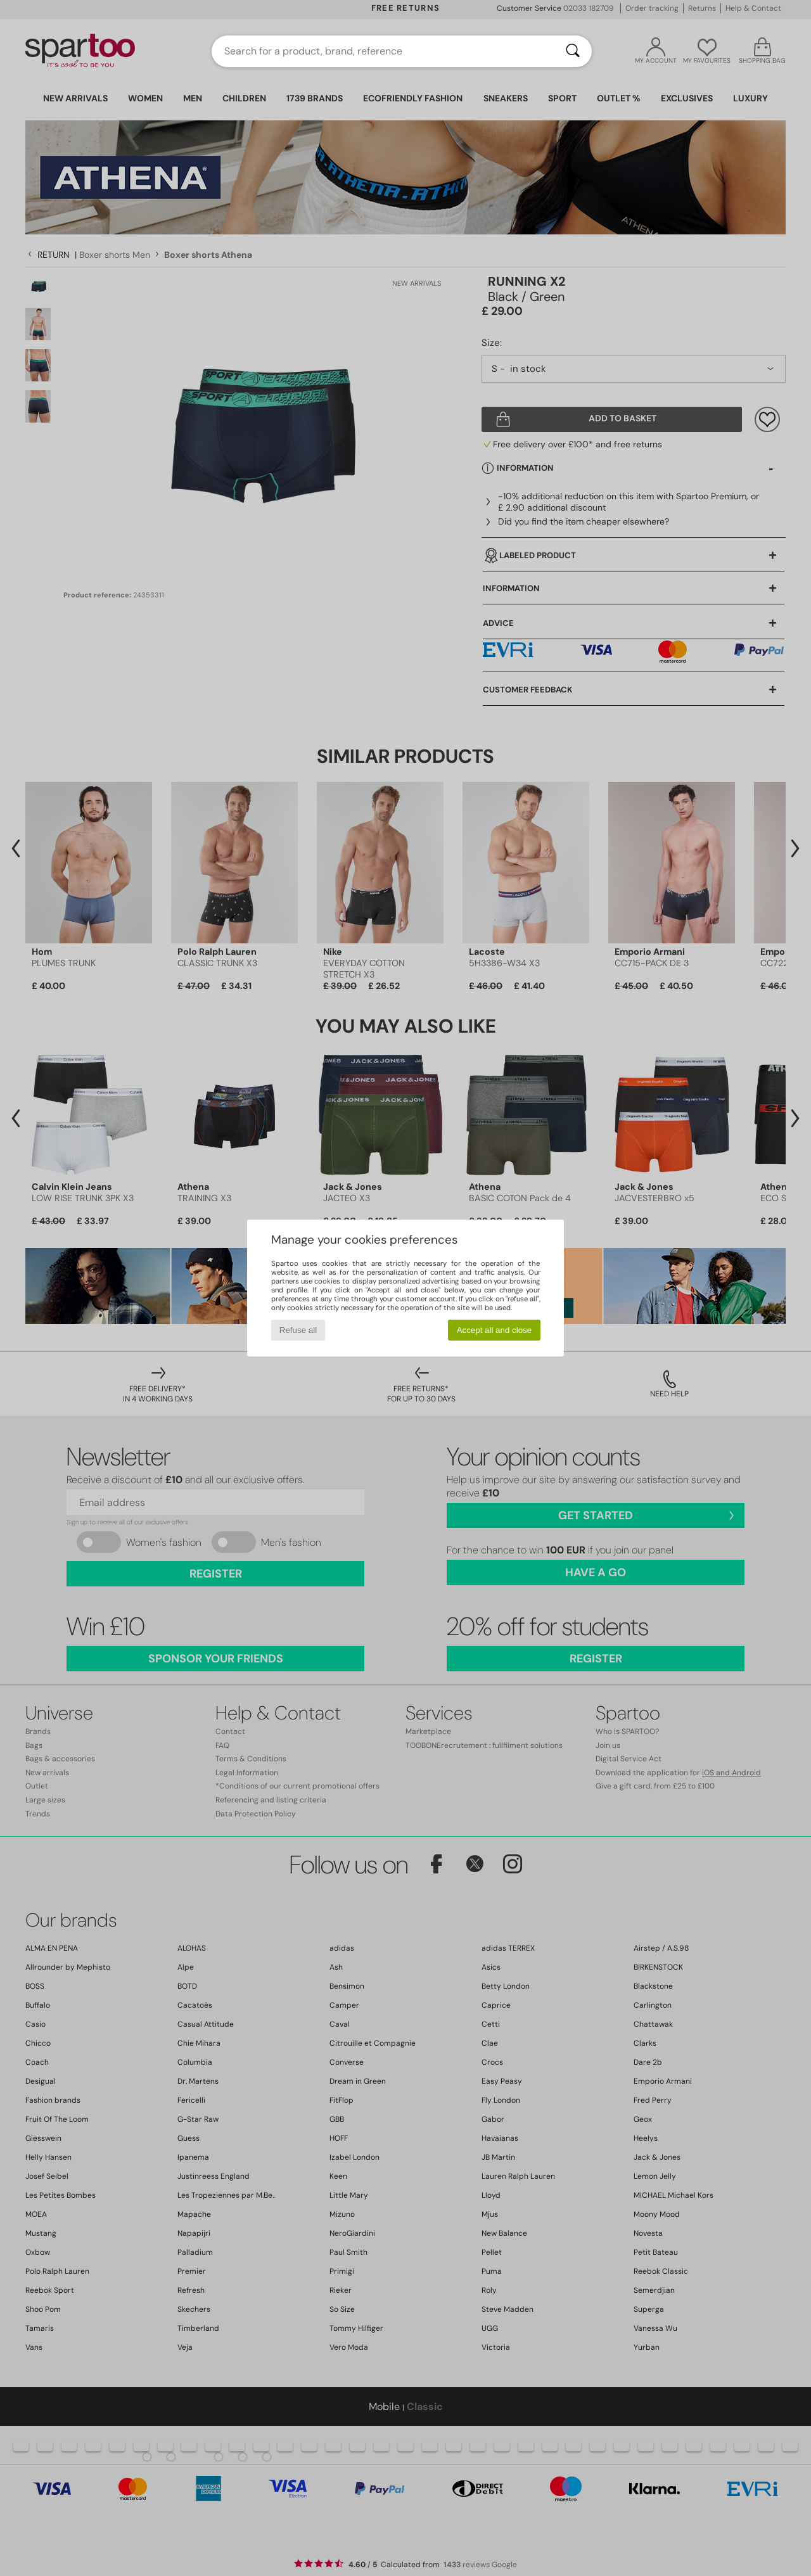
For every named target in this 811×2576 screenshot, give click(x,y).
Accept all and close (494, 1330)
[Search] (572, 51)
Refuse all (298, 1330)
